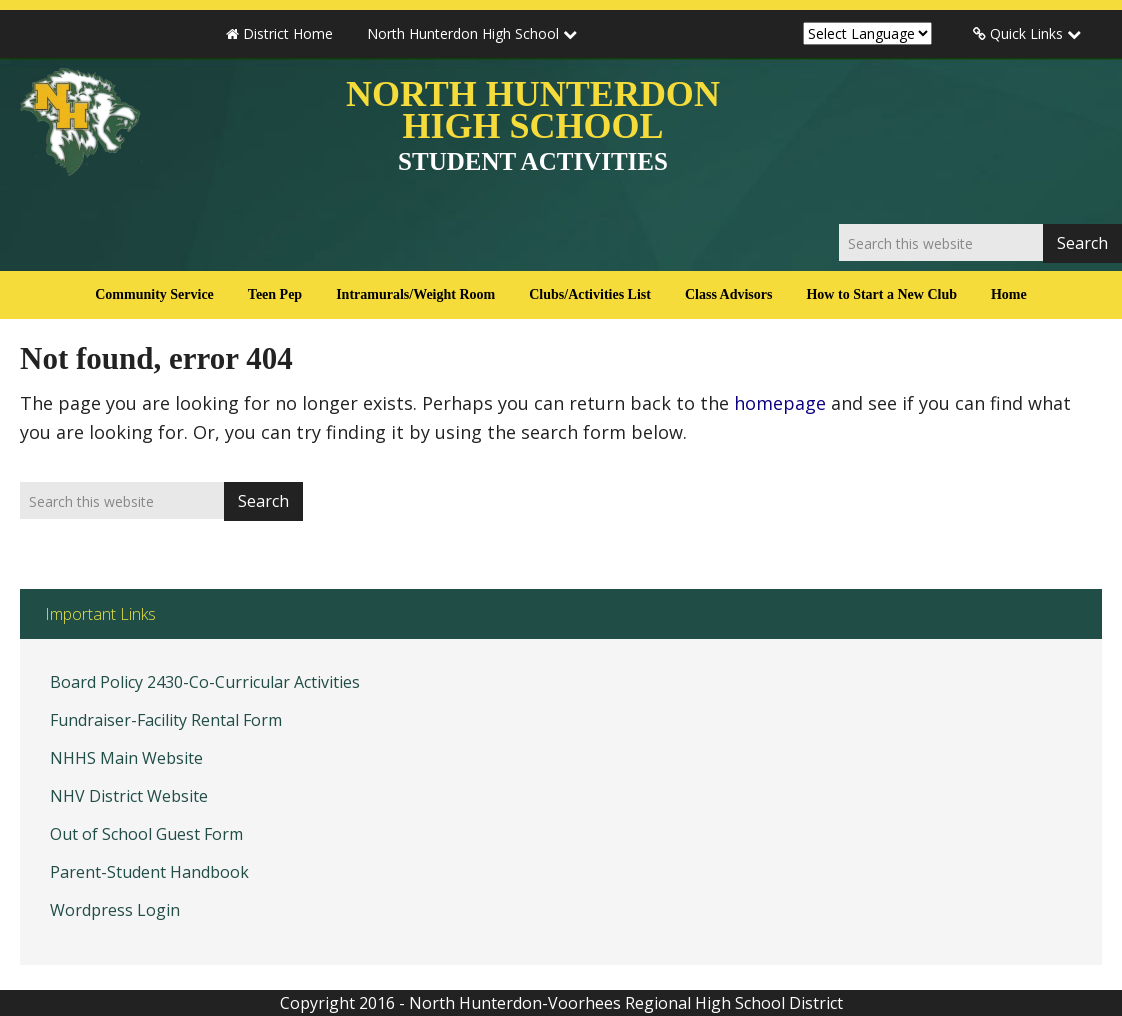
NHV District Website (129, 796)
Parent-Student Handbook (149, 872)
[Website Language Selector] (867, 33)
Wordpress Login (115, 910)
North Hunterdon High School (533, 124)
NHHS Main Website (126, 758)
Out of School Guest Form (146, 834)
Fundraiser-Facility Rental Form (166, 720)
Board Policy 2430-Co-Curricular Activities (205, 682)
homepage (780, 403)
